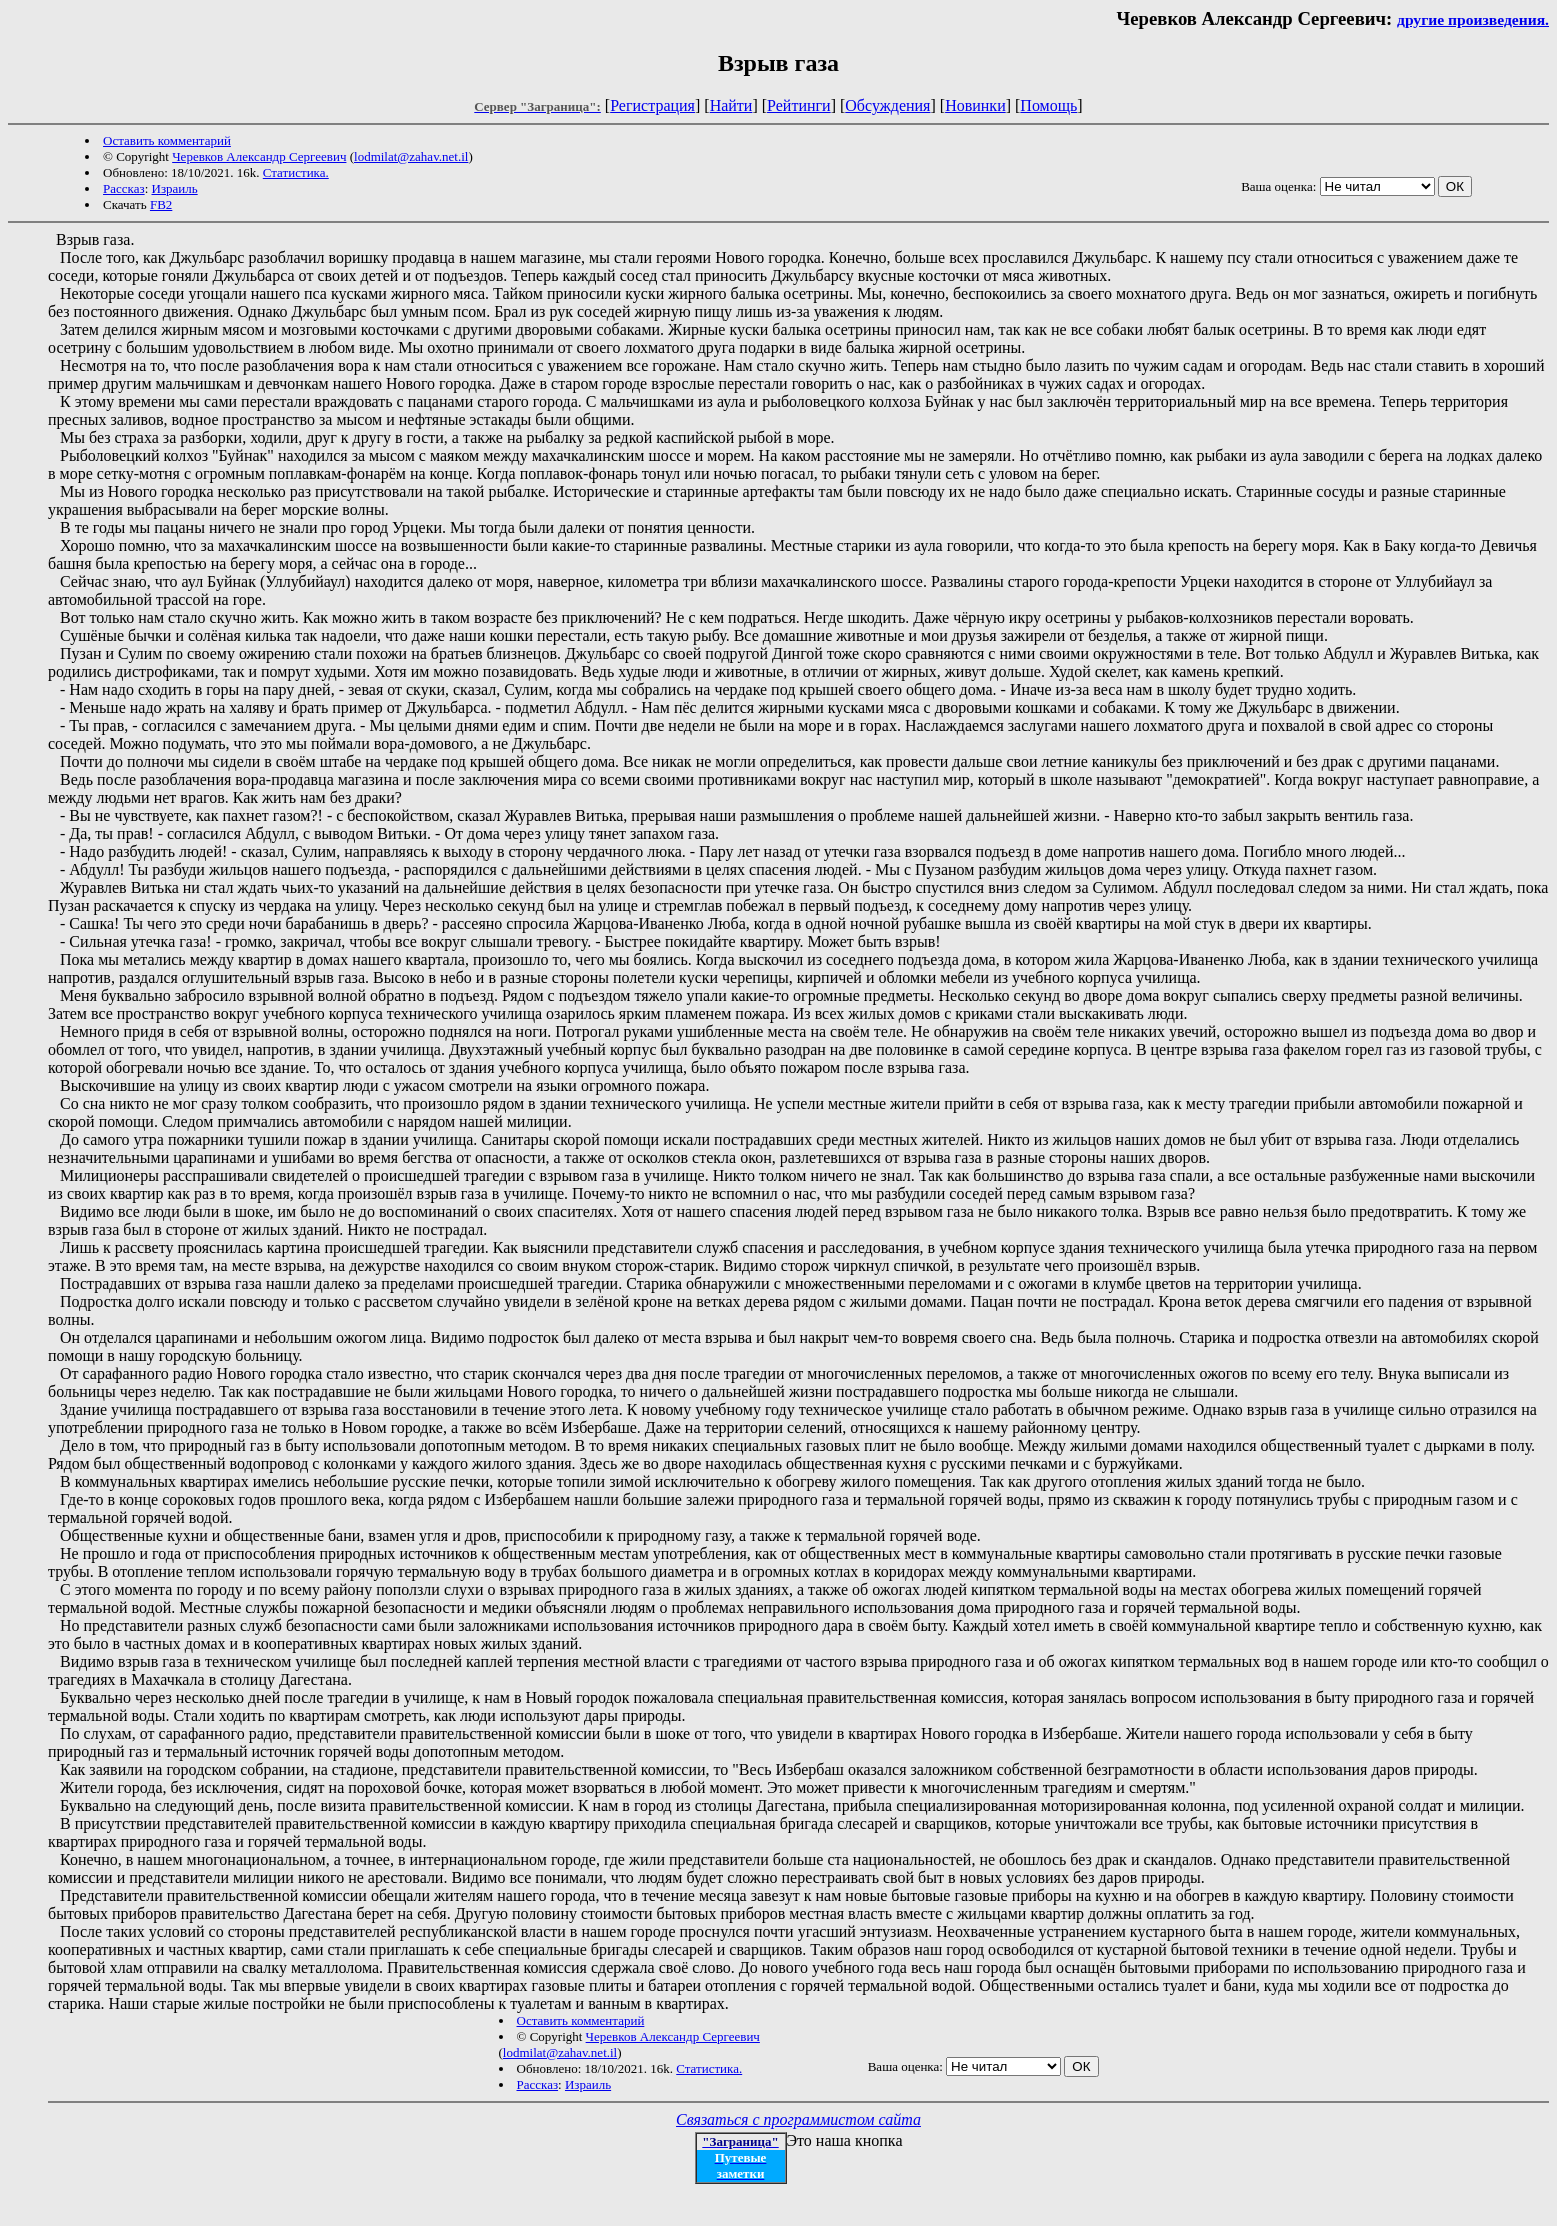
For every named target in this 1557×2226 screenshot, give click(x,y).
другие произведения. (1473, 19)
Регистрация (652, 105)
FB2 (161, 204)
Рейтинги (799, 105)
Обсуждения (887, 105)
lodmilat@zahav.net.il (411, 156)
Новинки (975, 105)
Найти (731, 105)
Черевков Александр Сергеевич (259, 156)
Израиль (175, 188)
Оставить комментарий (167, 140)
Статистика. (296, 172)
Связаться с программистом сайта (798, 2119)
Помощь (1048, 105)
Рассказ (124, 188)
